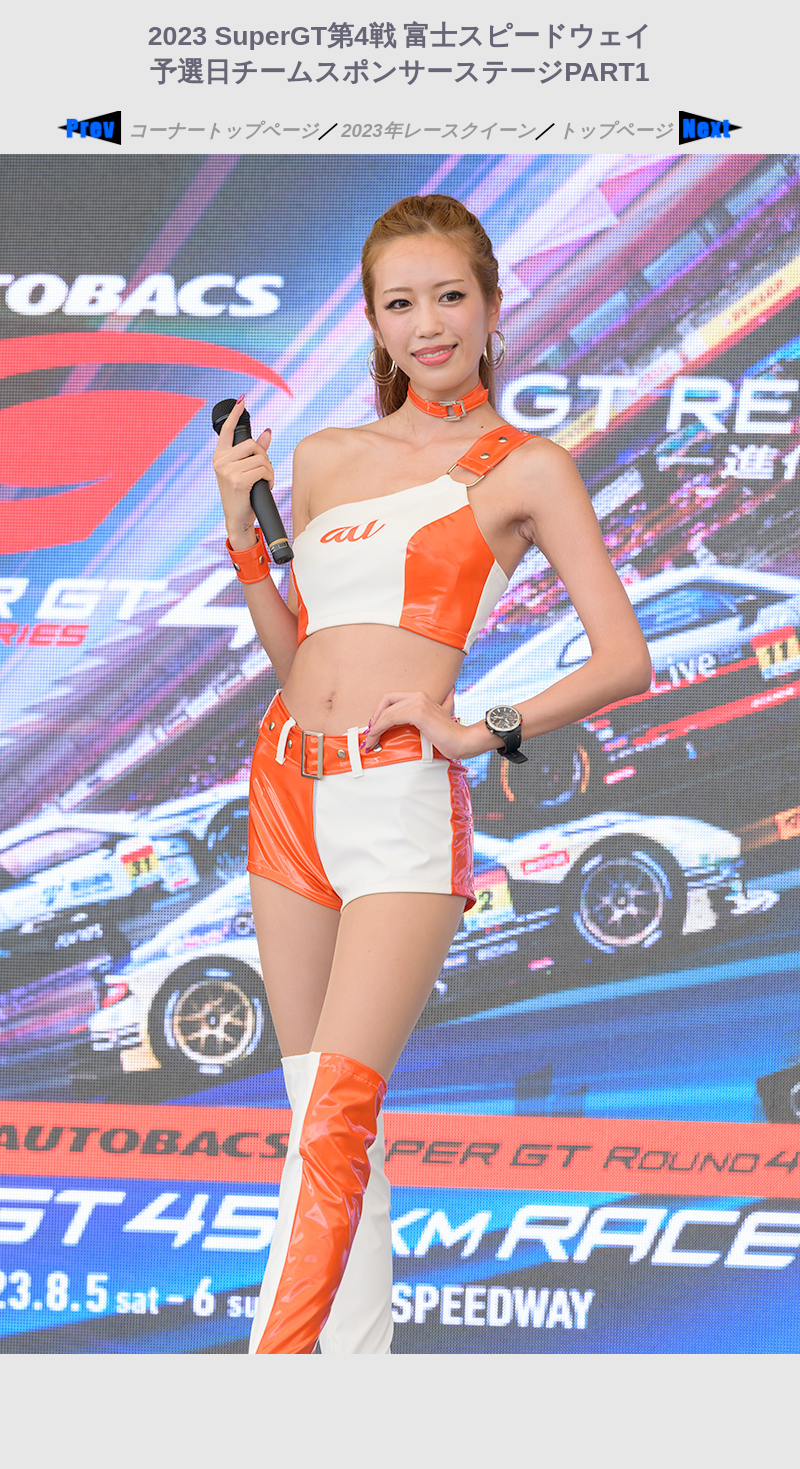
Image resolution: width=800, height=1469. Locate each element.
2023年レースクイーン (438, 130)
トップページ (615, 130)
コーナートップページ (223, 130)
